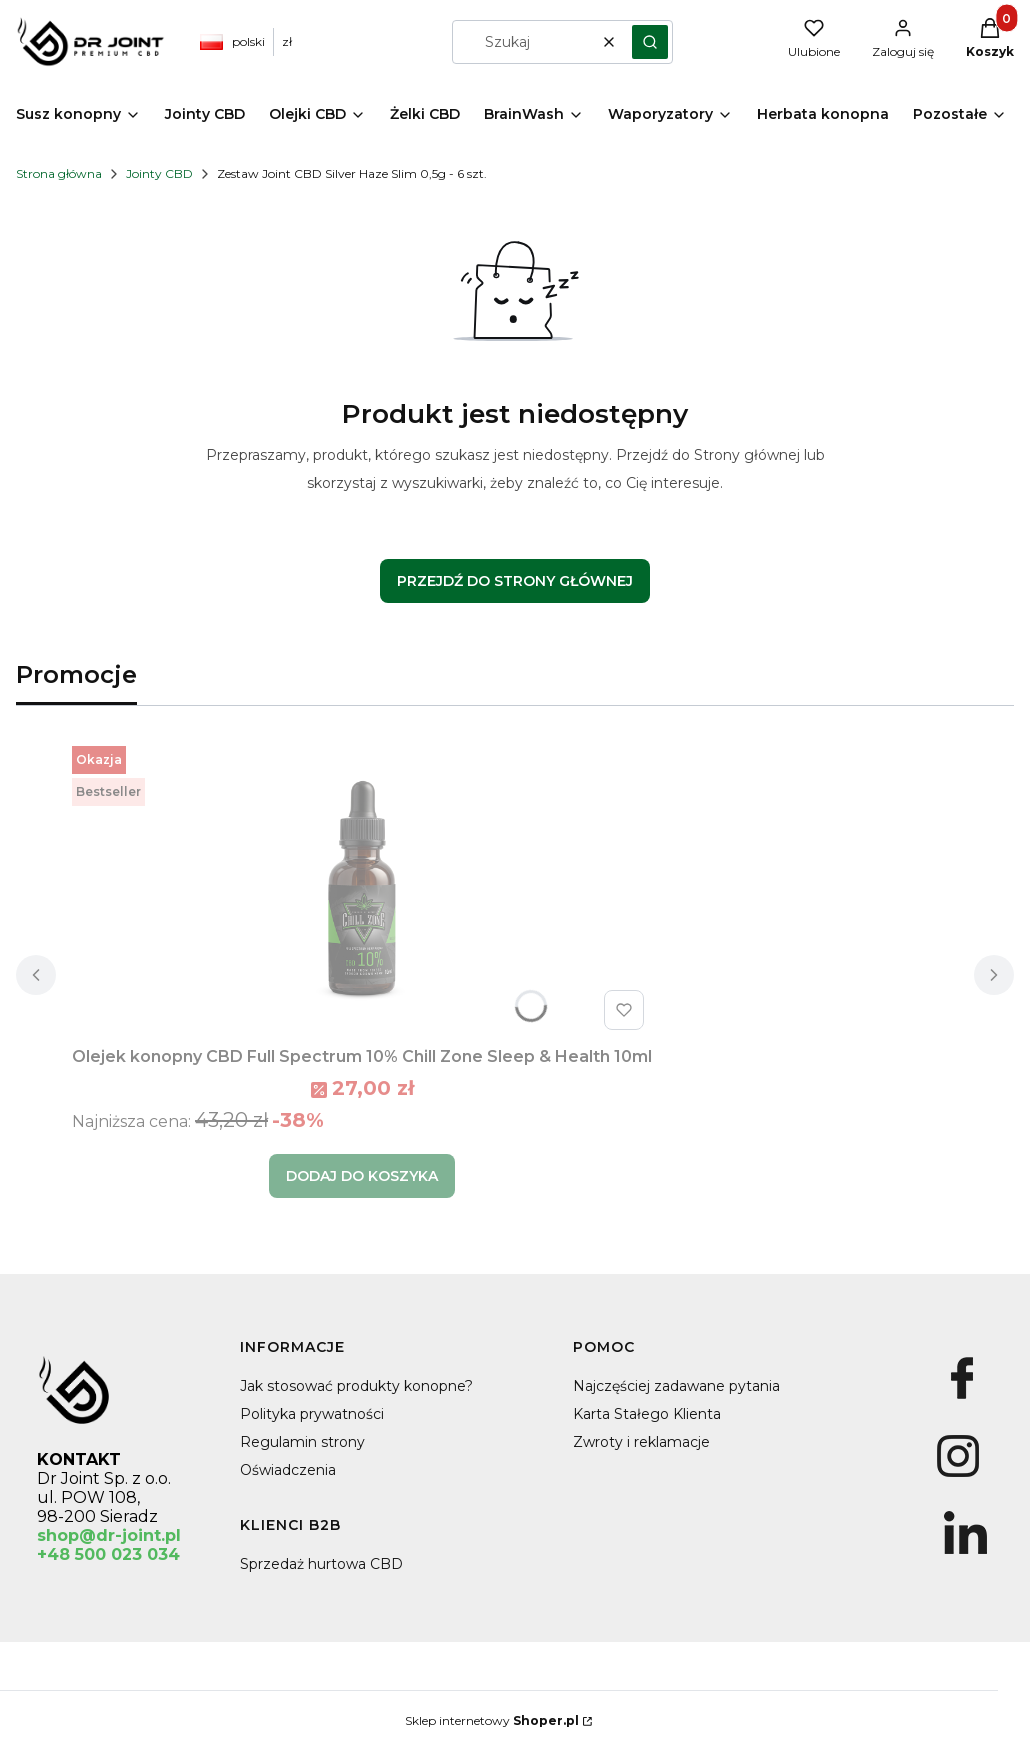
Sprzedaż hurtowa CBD (321, 1564)
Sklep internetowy (492, 1720)
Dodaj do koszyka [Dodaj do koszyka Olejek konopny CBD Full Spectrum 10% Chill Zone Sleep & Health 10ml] (362, 1176)
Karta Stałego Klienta (647, 1414)
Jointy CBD (159, 173)
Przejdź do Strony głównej (515, 581)
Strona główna (59, 173)
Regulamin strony (302, 1442)
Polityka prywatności (312, 1414)
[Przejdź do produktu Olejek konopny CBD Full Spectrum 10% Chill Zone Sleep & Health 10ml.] (362, 888)
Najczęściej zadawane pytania (676, 1386)
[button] (650, 42)
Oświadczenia (288, 1470)
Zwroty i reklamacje (641, 1442)
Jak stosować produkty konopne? (356, 1386)
